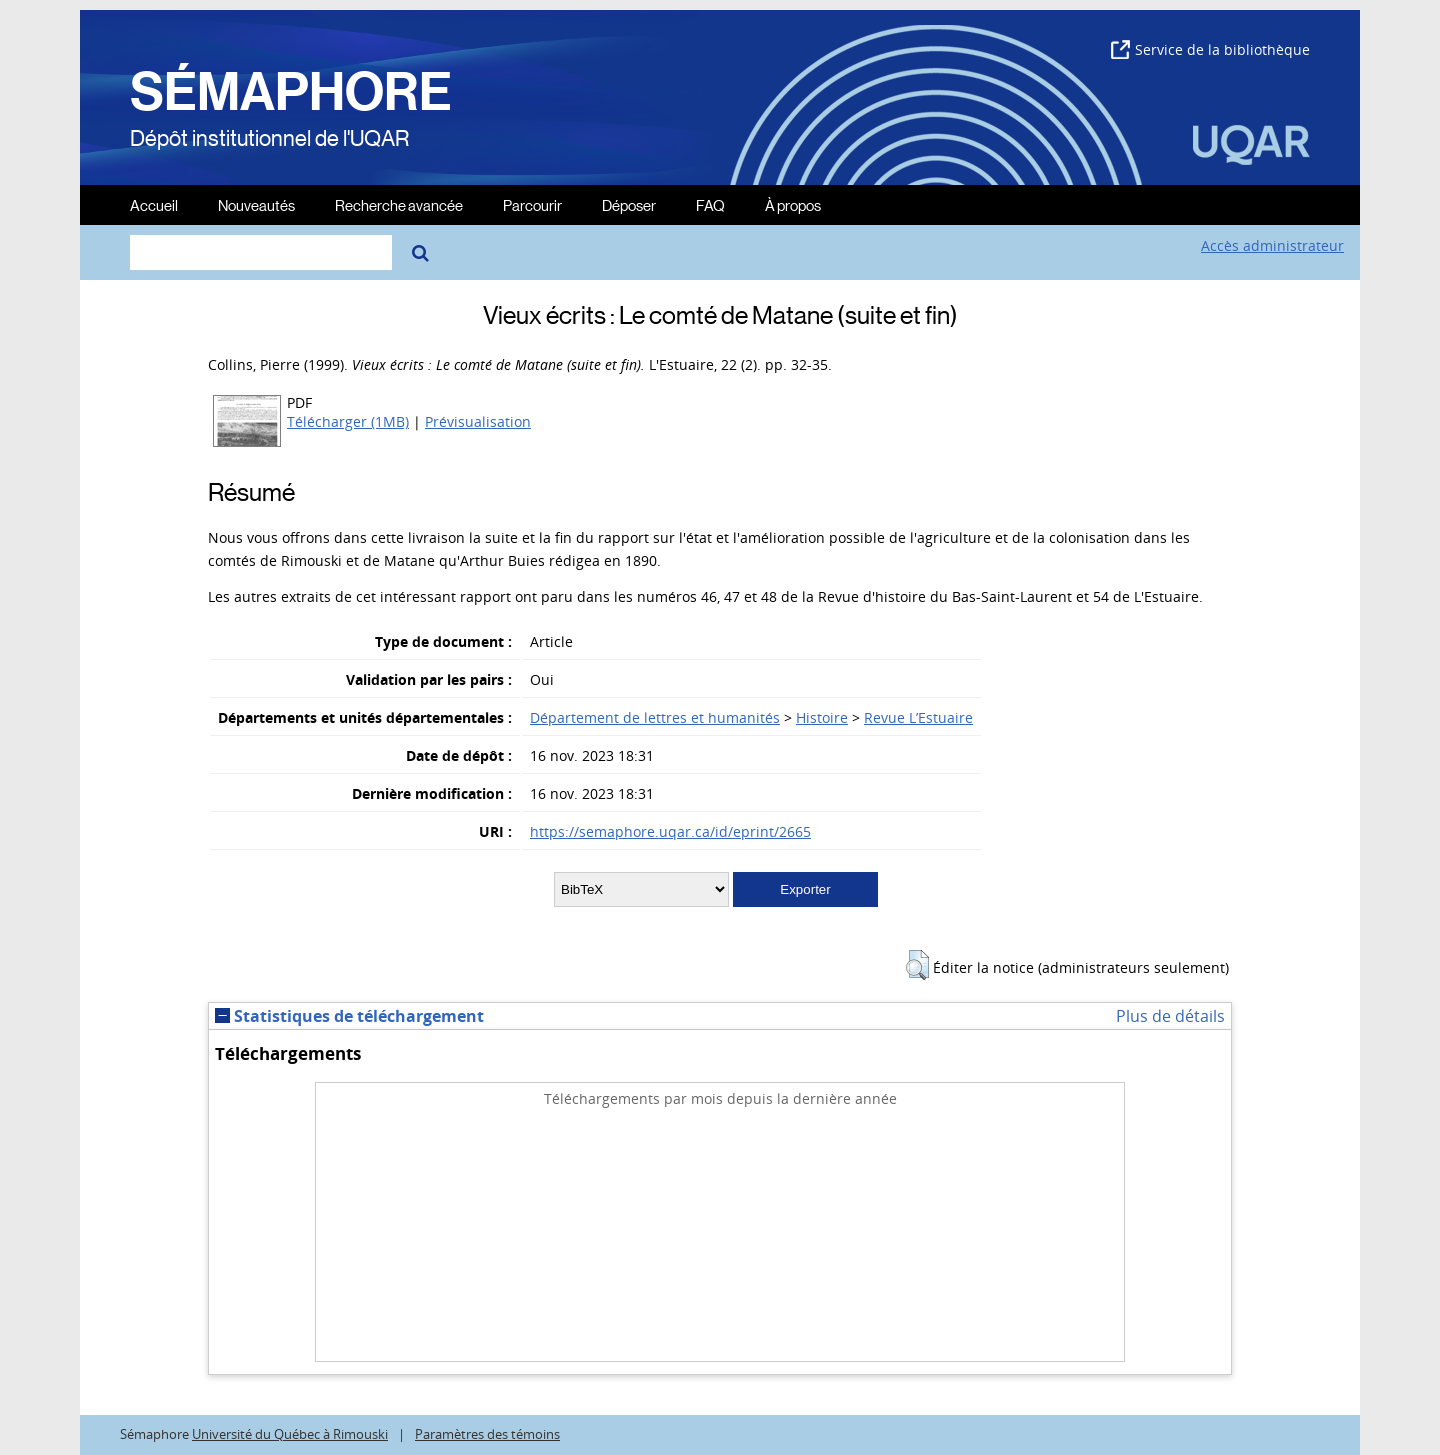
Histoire (822, 717)
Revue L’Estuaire (918, 717)
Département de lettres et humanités (655, 717)
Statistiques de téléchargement (349, 1016)
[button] (917, 965)
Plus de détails (1170, 1016)
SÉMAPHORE (291, 92)
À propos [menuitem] (793, 204)
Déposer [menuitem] (629, 204)
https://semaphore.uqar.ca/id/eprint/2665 (670, 831)
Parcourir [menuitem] (532, 204)
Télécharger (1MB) (348, 421)
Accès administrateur (1272, 245)
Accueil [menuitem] (154, 204)
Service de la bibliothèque (1210, 49)
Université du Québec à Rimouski (290, 1434)
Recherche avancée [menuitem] (399, 204)
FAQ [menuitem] (710, 204)
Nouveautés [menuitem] (256, 204)
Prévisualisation (478, 421)
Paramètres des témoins (487, 1434)
